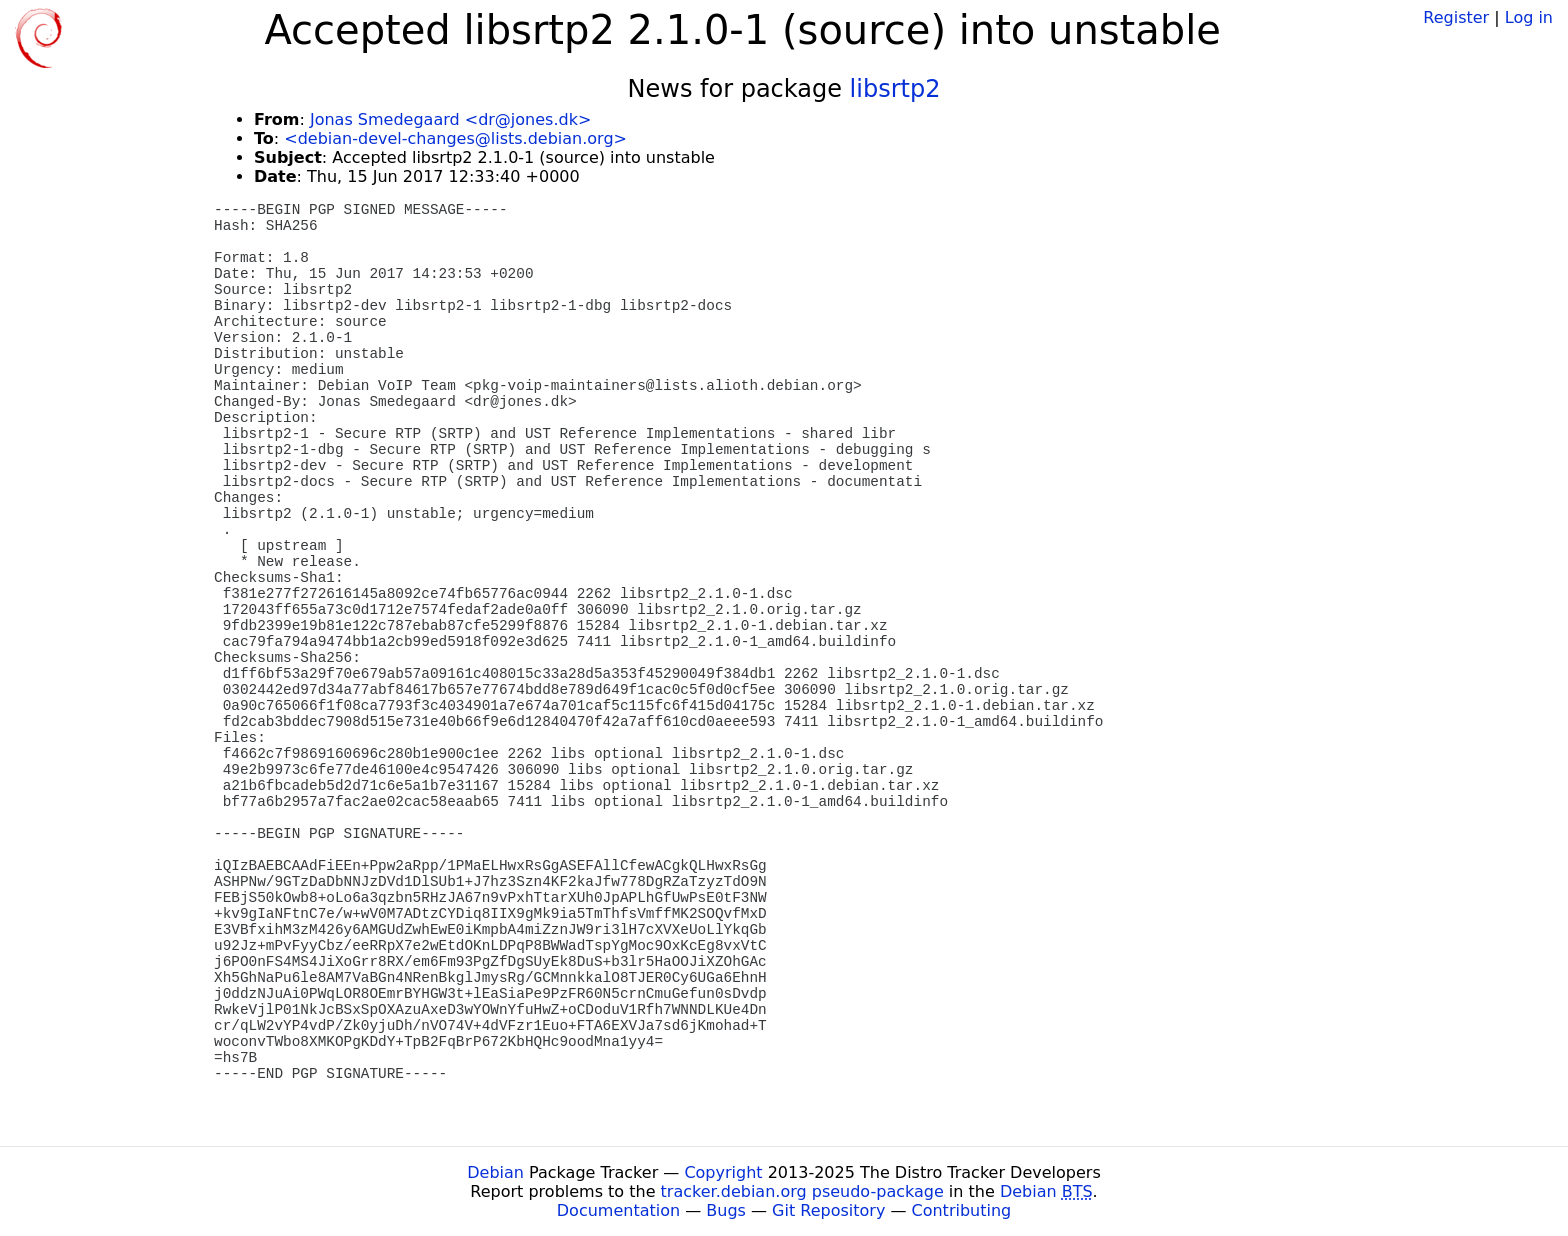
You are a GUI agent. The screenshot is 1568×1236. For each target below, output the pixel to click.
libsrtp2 (895, 89)
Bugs (726, 1210)
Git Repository (828, 1210)
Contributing (962, 1210)
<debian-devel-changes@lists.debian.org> (455, 138)
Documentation (618, 1210)
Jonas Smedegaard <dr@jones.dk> (450, 119)
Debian (495, 1172)
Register (1456, 17)
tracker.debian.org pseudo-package (802, 1191)
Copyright (723, 1172)
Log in (1529, 17)
